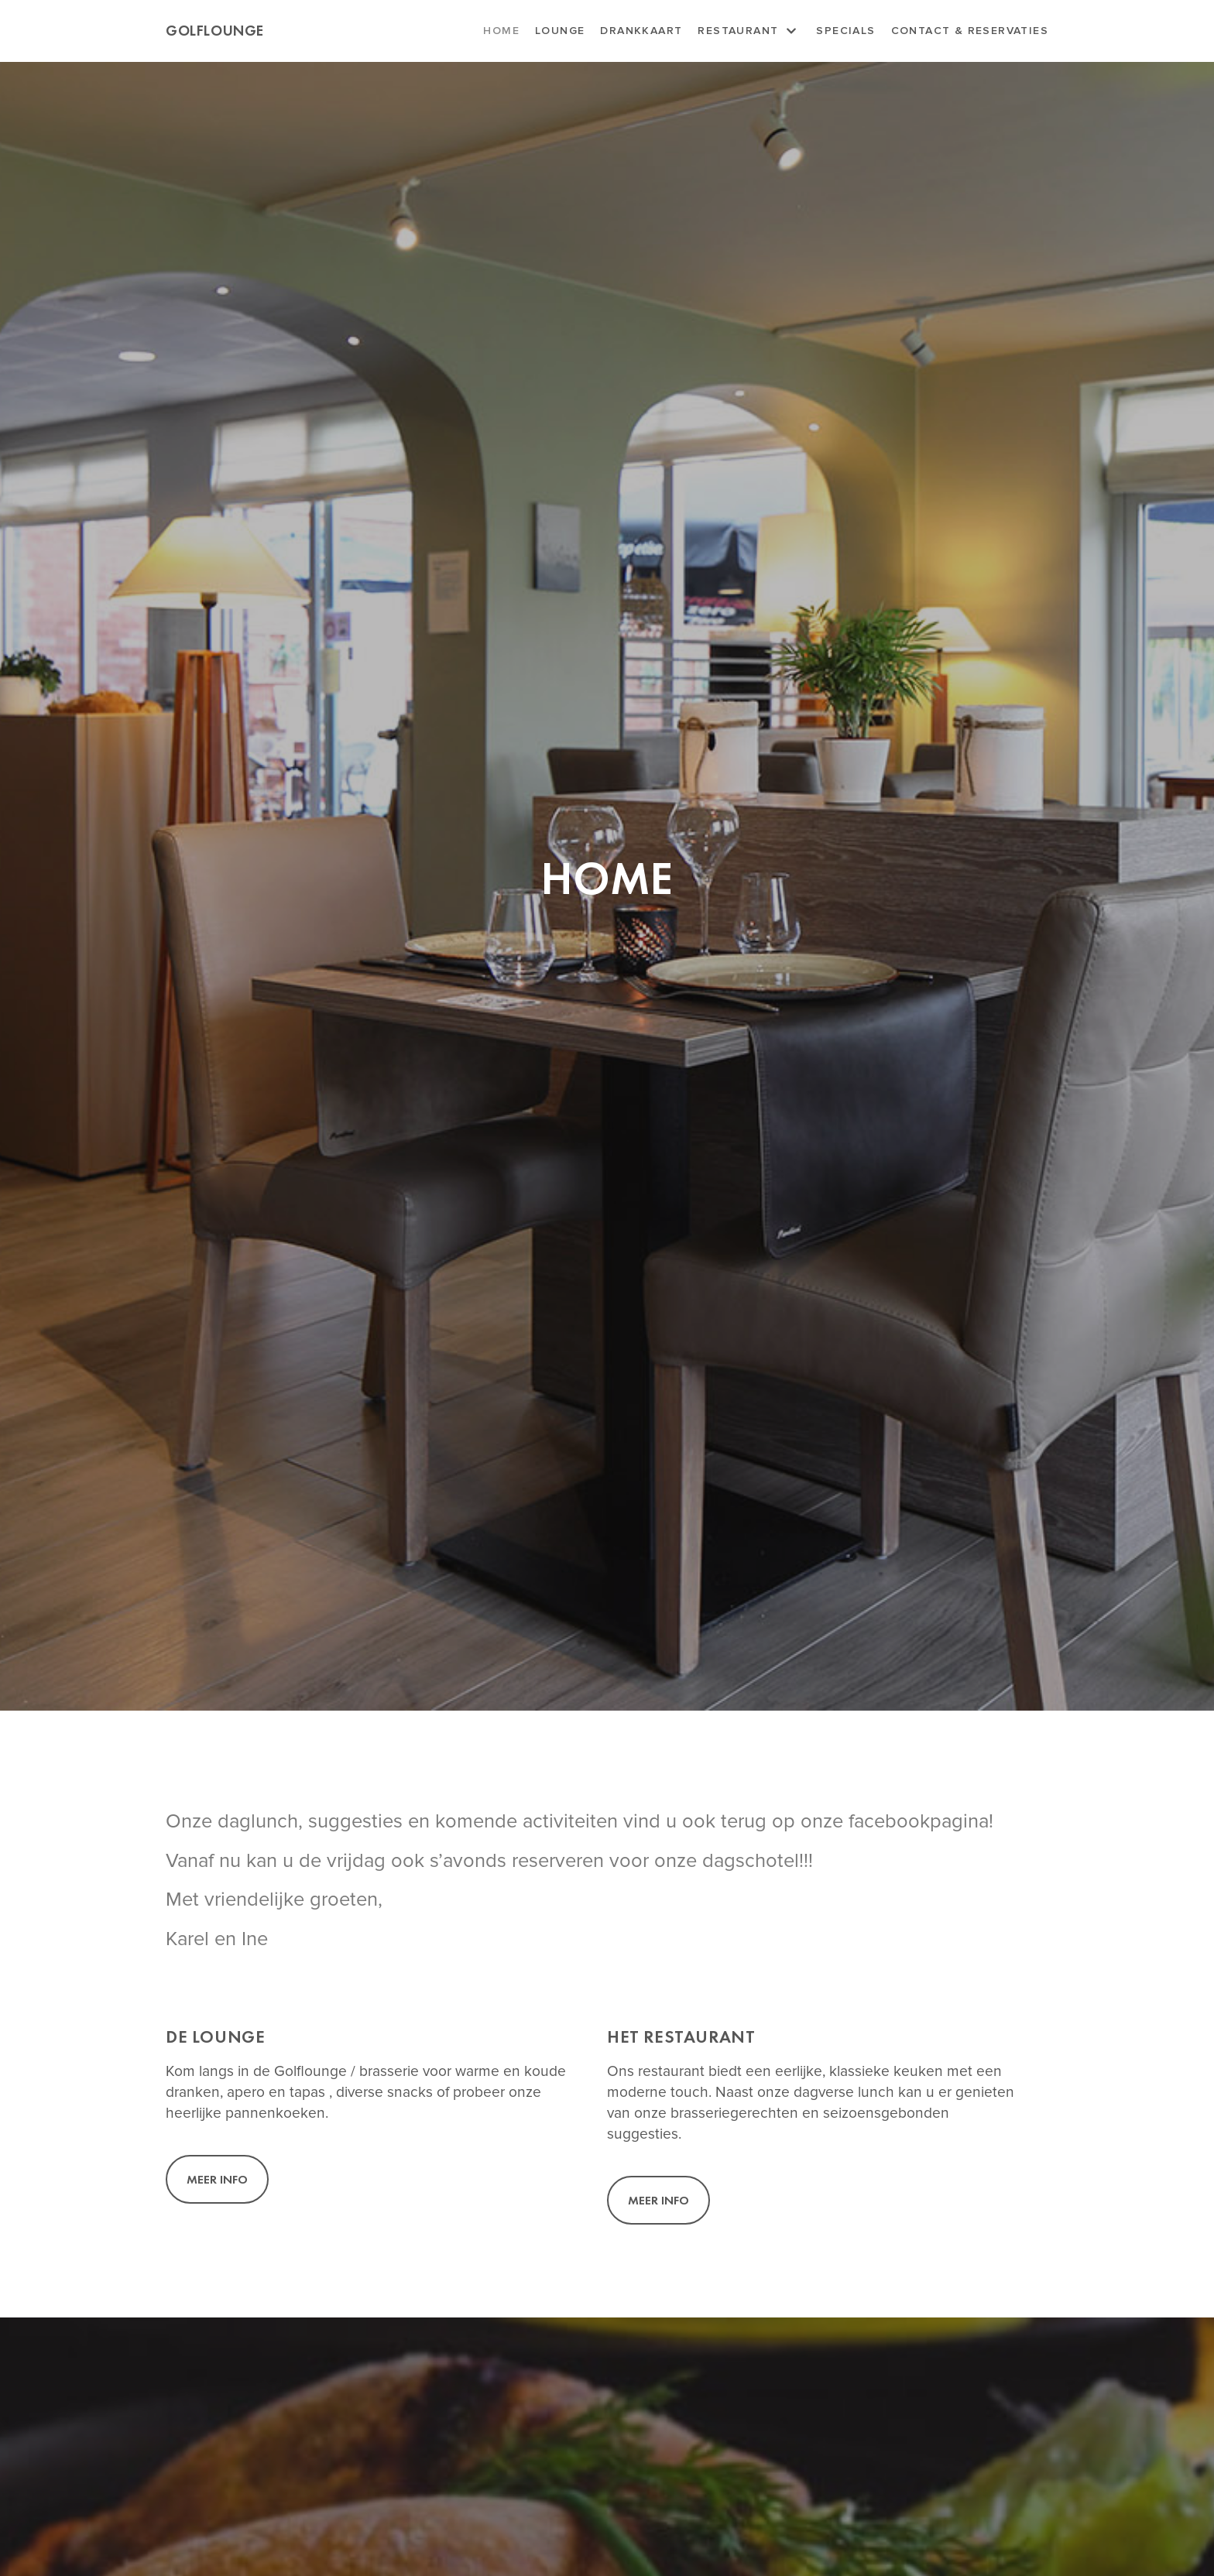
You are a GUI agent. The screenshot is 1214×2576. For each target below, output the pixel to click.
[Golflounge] (215, 31)
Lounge (560, 31)
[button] (217, 2179)
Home (501, 31)
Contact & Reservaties (969, 31)
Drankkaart (641, 31)
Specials (845, 31)
